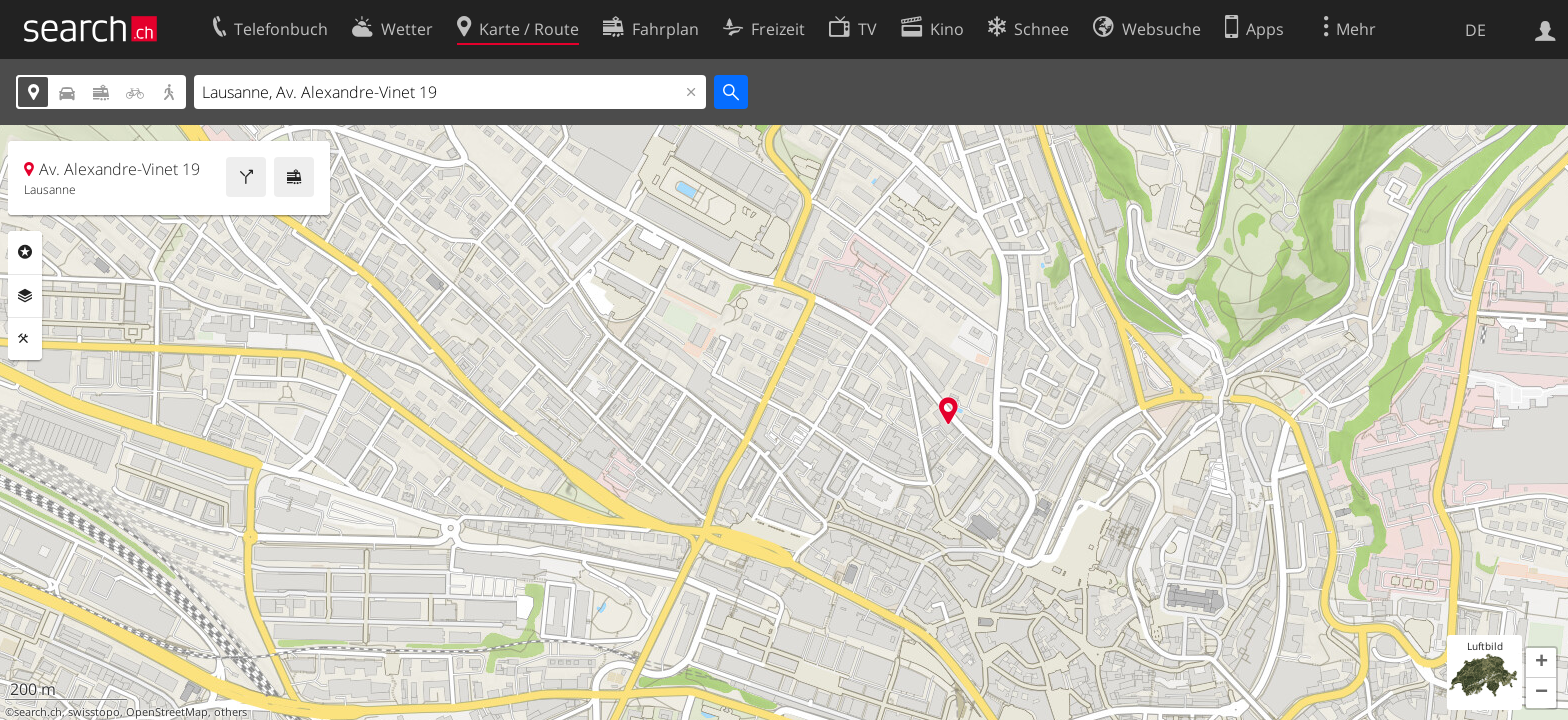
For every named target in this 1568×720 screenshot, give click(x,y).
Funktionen (25, 339)
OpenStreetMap (167, 712)
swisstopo (94, 712)
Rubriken (25, 252)
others (230, 712)
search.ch (38, 712)
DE (1475, 30)
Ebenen (25, 296)
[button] (1541, 663)
